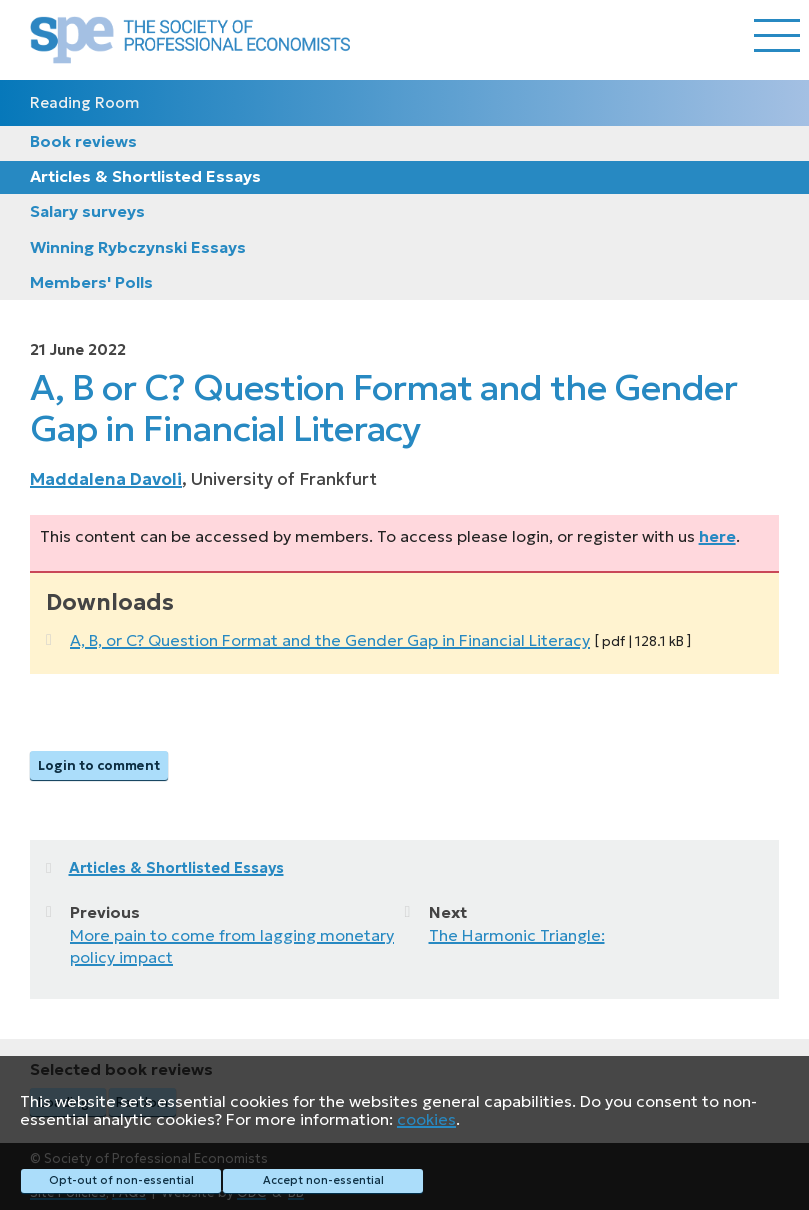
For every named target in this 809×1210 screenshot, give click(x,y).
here (717, 536)
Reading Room (84, 102)
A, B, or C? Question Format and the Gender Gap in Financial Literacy (330, 640)
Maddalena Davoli (106, 479)
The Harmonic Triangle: (517, 935)
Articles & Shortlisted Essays (145, 176)
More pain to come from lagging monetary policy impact (232, 946)
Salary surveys (87, 211)
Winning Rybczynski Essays (138, 247)
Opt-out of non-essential (121, 1180)
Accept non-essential (323, 1180)
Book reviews (83, 141)
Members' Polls (91, 282)
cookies (426, 1119)
